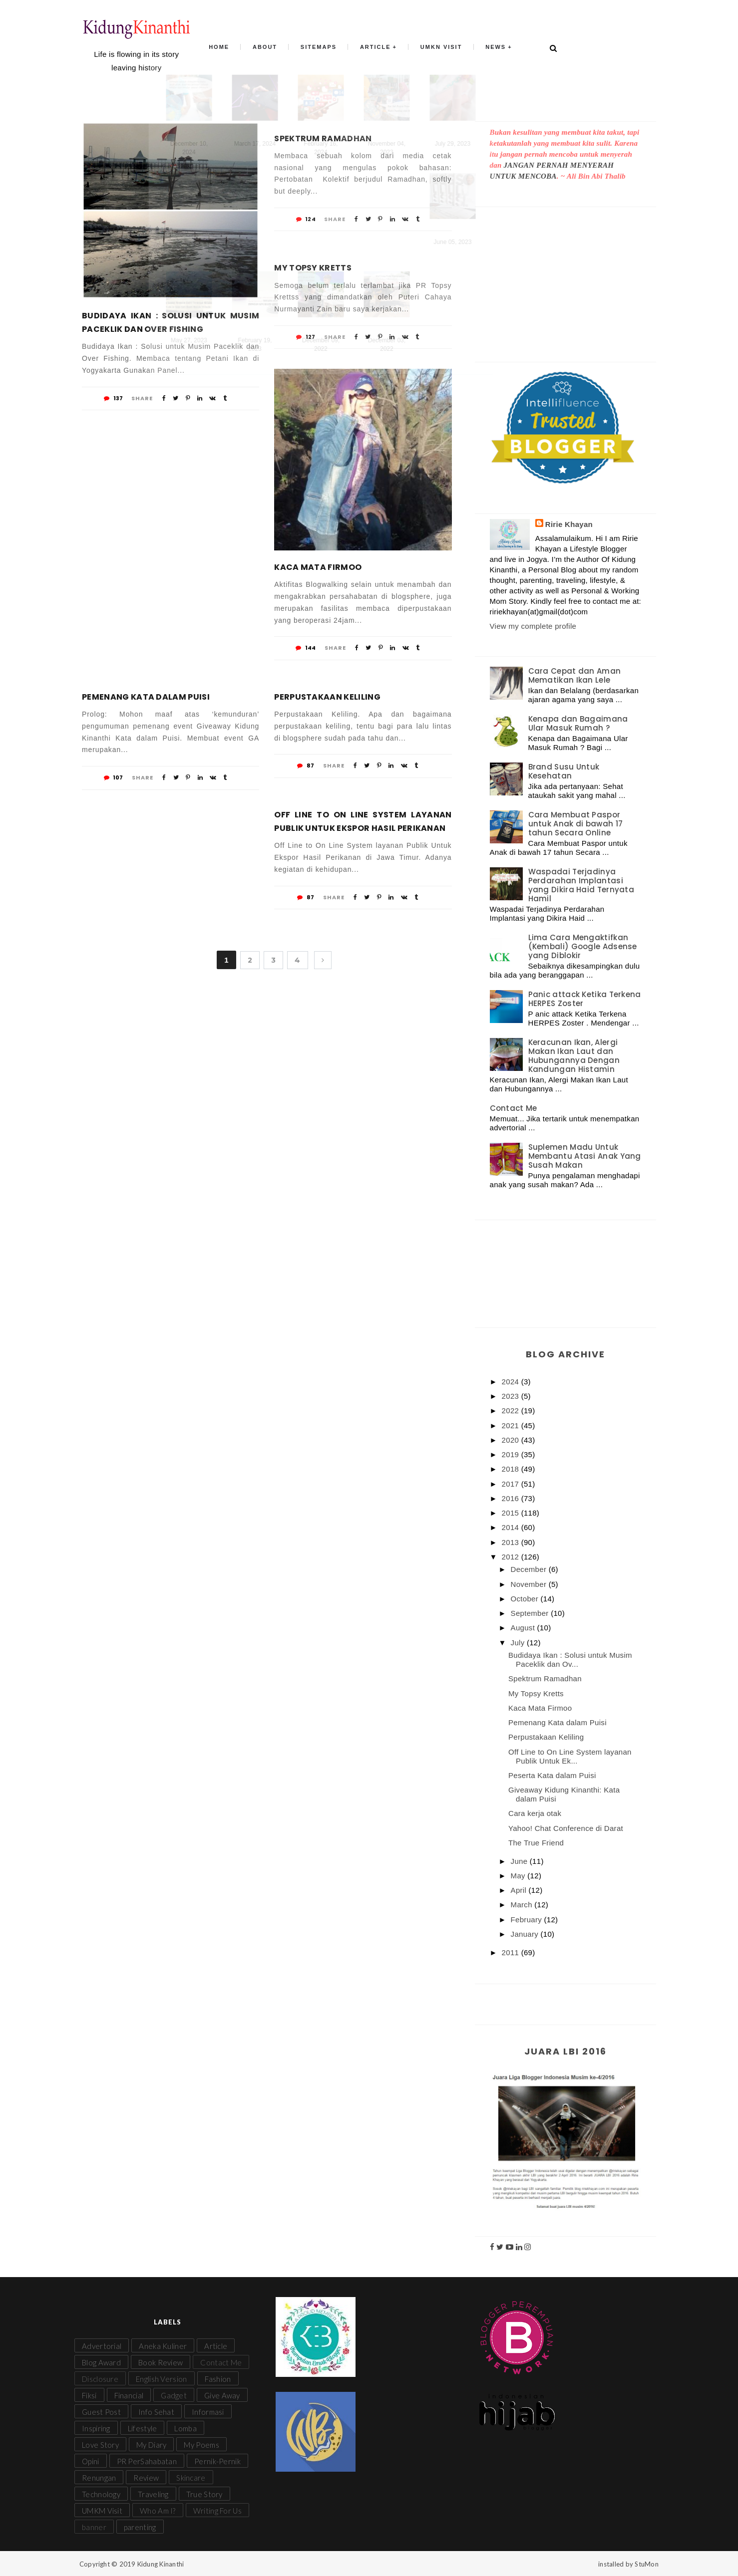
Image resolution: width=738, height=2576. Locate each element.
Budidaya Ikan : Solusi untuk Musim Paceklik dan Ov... (570, 1659)
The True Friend (536, 1842)
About (270, 48)
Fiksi (89, 2395)
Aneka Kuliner (163, 2345)
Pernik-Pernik (217, 2461)
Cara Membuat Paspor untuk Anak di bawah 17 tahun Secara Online (575, 823)
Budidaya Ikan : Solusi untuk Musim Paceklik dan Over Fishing (170, 322)
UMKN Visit (436, 48)
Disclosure (100, 2378)
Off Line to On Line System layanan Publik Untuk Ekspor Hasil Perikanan (362, 821)
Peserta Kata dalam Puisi (552, 1775)
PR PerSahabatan (147, 2461)
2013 (511, 1542)
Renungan (99, 2477)
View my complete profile (533, 626)
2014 (511, 1527)
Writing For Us (217, 2510)
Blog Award (101, 2362)
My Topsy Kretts (313, 267)
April (520, 1890)
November (530, 1584)
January (526, 1934)
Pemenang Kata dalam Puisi (146, 697)
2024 (511, 1381)
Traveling (153, 2494)
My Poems (201, 2444)
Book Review (160, 2362)
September (531, 1613)
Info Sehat (156, 2411)
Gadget (174, 2395)
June (520, 1861)
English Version (161, 2378)
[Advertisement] (566, 274)
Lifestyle (142, 2428)
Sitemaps (320, 48)
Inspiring (96, 2428)
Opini (90, 2461)
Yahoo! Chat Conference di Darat (565, 1828)
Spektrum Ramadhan (322, 138)
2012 (511, 1556)
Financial (129, 2395)
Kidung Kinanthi (160, 2564)
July (519, 1642)
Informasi (208, 2411)
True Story (204, 2494)
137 (113, 398)
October (526, 1598)
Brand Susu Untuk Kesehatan (564, 771)
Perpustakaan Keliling (327, 697)
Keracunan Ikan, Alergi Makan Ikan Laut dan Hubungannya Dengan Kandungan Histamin (574, 1055)
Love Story (100, 2444)
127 (305, 337)
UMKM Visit (102, 2510)
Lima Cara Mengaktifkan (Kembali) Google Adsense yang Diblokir (582, 946)
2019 (511, 1454)
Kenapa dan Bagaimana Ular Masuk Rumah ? (578, 723)
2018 (511, 1469)
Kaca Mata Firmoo (318, 567)
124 (306, 219)
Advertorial (101, 2345)
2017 (511, 1484)
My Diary (151, 2444)
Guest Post (101, 2411)
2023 (511, 1396)
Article (374, 48)
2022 (511, 1410)
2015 (511, 1513)
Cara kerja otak (534, 1813)
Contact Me (513, 1108)
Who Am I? (158, 2510)
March (523, 1904)
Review (146, 2477)
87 (305, 766)
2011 (511, 1952)
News (487, 48)
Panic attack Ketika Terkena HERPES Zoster (584, 999)
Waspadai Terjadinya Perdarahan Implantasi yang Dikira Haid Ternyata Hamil (581, 885)
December (530, 1569)
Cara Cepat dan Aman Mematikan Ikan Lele (574, 675)
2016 (511, 1498)
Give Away (222, 2395)
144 (306, 648)
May (519, 1875)
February (527, 1919)
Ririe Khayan (569, 524)
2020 (511, 1440)
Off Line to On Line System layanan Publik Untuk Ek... (570, 1756)
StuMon (647, 2564)
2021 (511, 1425)
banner (94, 2527)
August (524, 1627)
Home (227, 48)
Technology (101, 2494)
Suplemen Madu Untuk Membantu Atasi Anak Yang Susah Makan (584, 1156)
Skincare (190, 2477)
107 (113, 777)
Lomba (185, 2428)
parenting (140, 2527)
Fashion (218, 2378)
